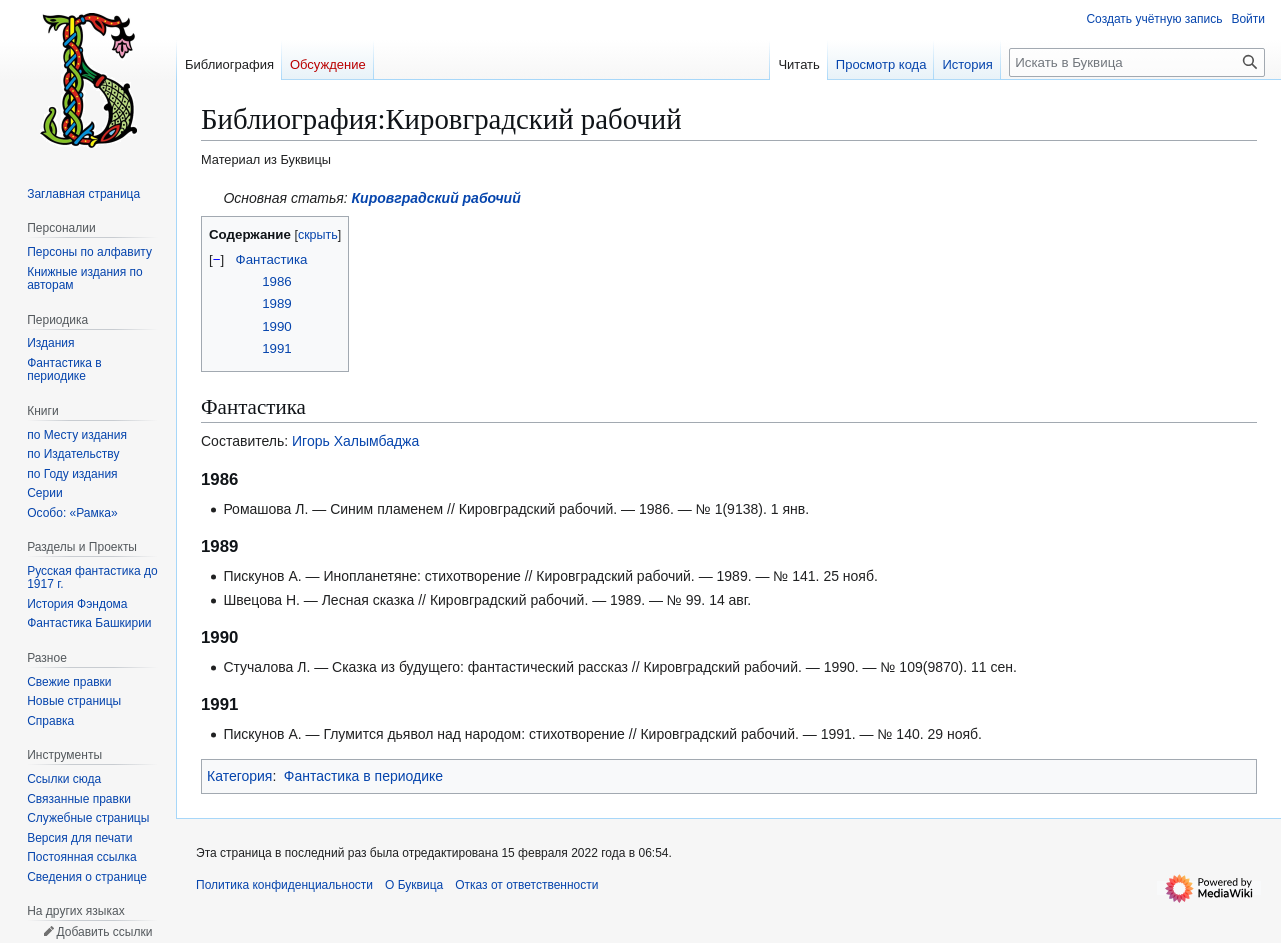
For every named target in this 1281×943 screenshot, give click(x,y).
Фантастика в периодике (363, 776)
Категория (239, 776)
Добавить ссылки (104, 932)
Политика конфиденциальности (284, 885)
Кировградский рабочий (436, 198)
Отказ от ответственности (526, 885)
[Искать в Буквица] (1137, 62)
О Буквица (414, 885)
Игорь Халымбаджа (355, 441)
